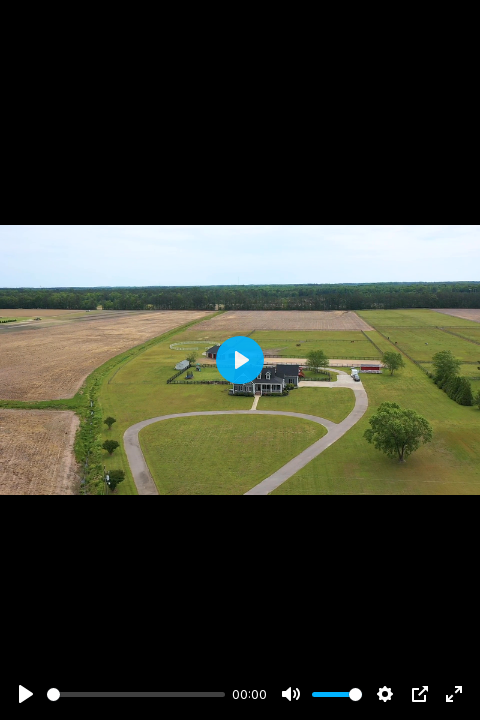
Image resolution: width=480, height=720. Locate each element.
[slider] (136, 694)
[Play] (26, 694)
